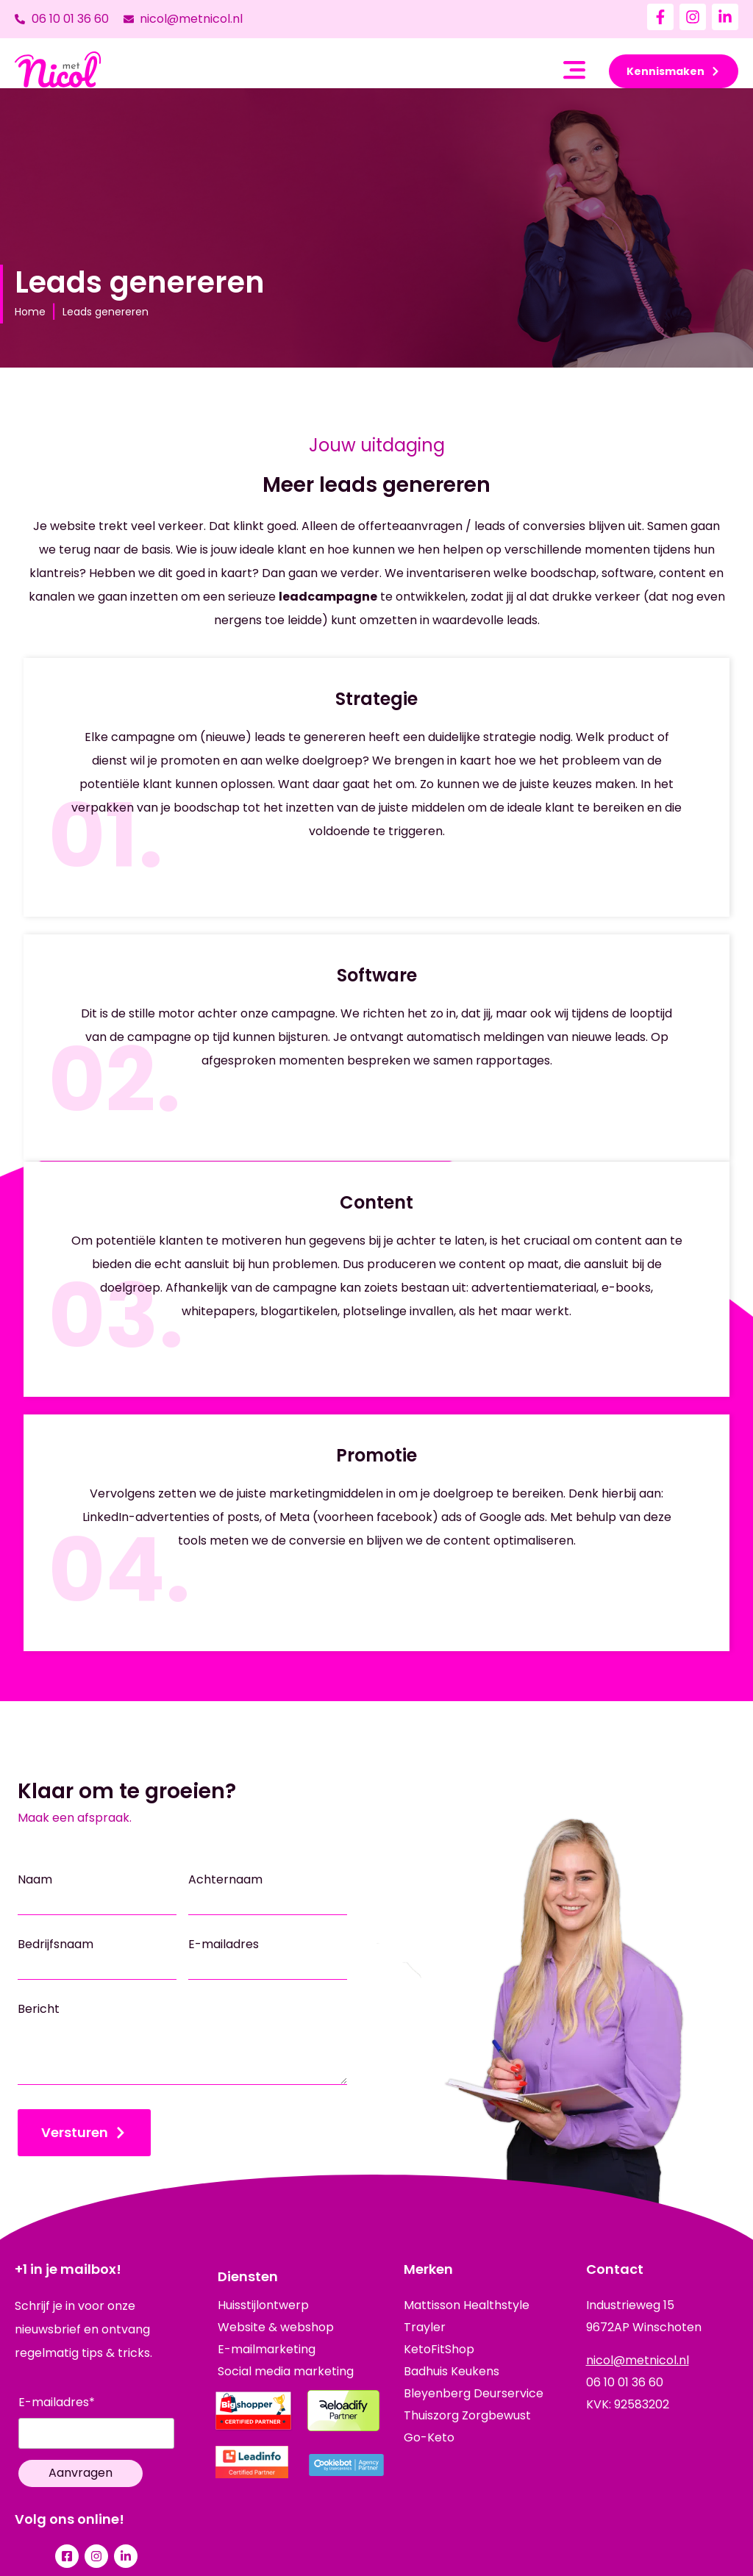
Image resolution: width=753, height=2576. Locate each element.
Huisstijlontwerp (263, 2305)
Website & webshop (276, 2327)
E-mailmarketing (266, 2349)
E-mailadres (223, 1944)
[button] (574, 71)
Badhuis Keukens (451, 2371)
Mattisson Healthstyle (466, 2305)
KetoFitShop (439, 2349)
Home (30, 311)
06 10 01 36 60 (624, 2382)
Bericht (39, 2009)
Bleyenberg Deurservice (473, 2393)
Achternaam (225, 1880)
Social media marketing (286, 2371)
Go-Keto (429, 2437)
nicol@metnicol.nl (637, 2360)
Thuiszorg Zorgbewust (467, 2415)
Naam (35, 1880)
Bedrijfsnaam (55, 1944)
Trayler (425, 2327)
